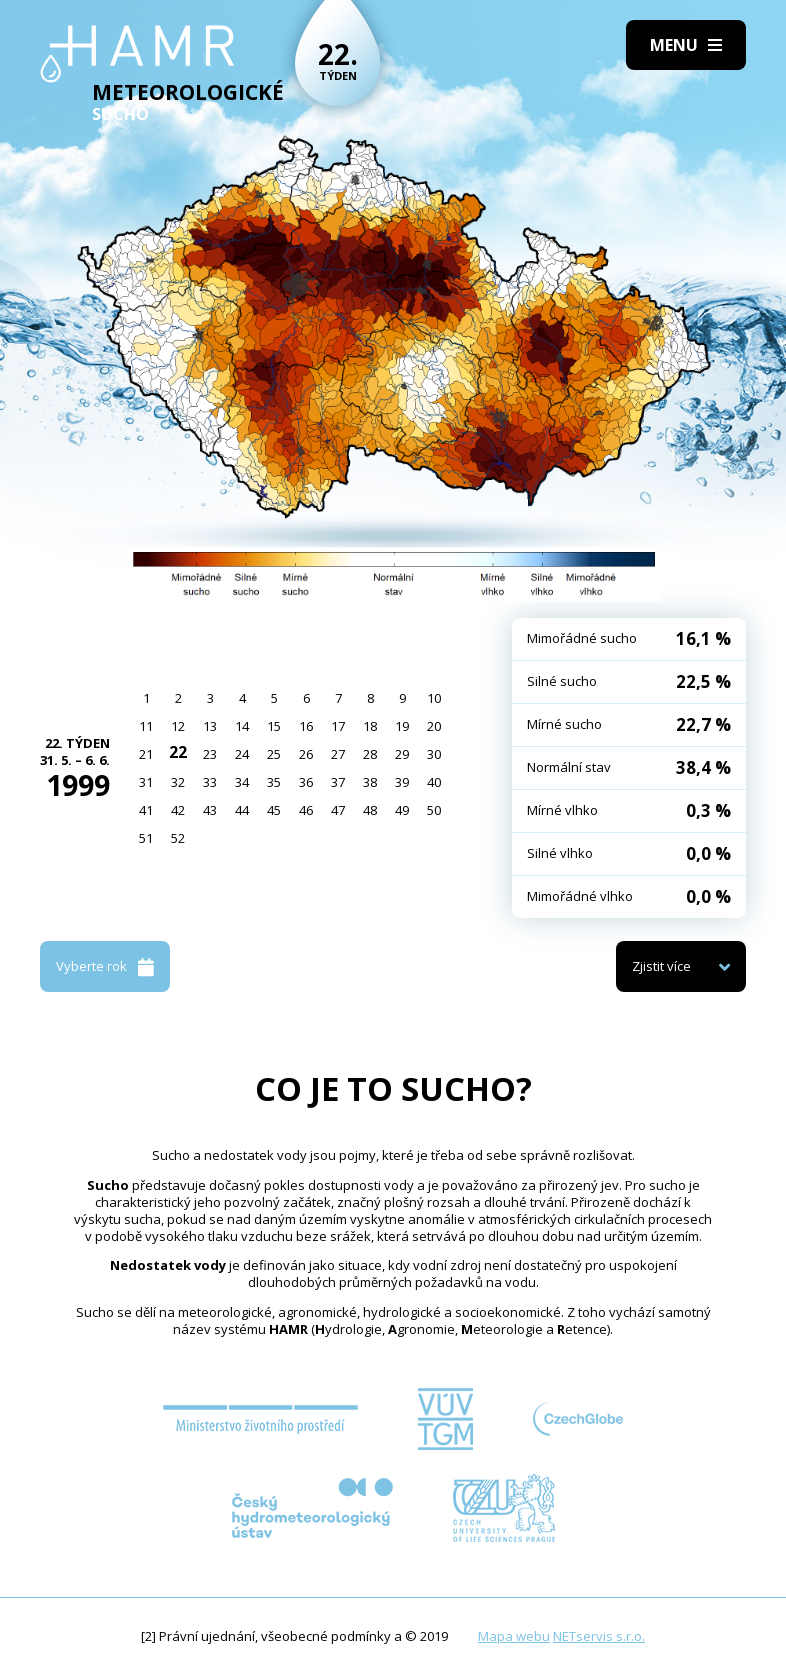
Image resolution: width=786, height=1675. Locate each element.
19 (402, 726)
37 (338, 782)
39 (402, 782)
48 (370, 810)
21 (146, 754)
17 (338, 726)
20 (434, 726)
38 (370, 782)
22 (178, 752)
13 (210, 726)
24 (242, 754)
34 (242, 782)
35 (274, 782)
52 (178, 838)
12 (178, 726)
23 (210, 754)
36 (306, 782)
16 (306, 726)
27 (338, 754)
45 (274, 810)
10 (434, 698)
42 (178, 810)
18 (370, 726)
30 (434, 754)
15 (274, 726)
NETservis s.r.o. (599, 1636)
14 (242, 726)
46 (306, 810)
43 (210, 810)
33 (210, 782)
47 (338, 810)
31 (146, 782)
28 (370, 754)
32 (178, 782)
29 (402, 754)
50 (434, 810)
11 (146, 726)
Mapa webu (514, 1636)
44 (242, 810)
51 (146, 838)
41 (146, 810)
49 (402, 810)
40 (434, 782)
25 (274, 754)
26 (306, 754)
